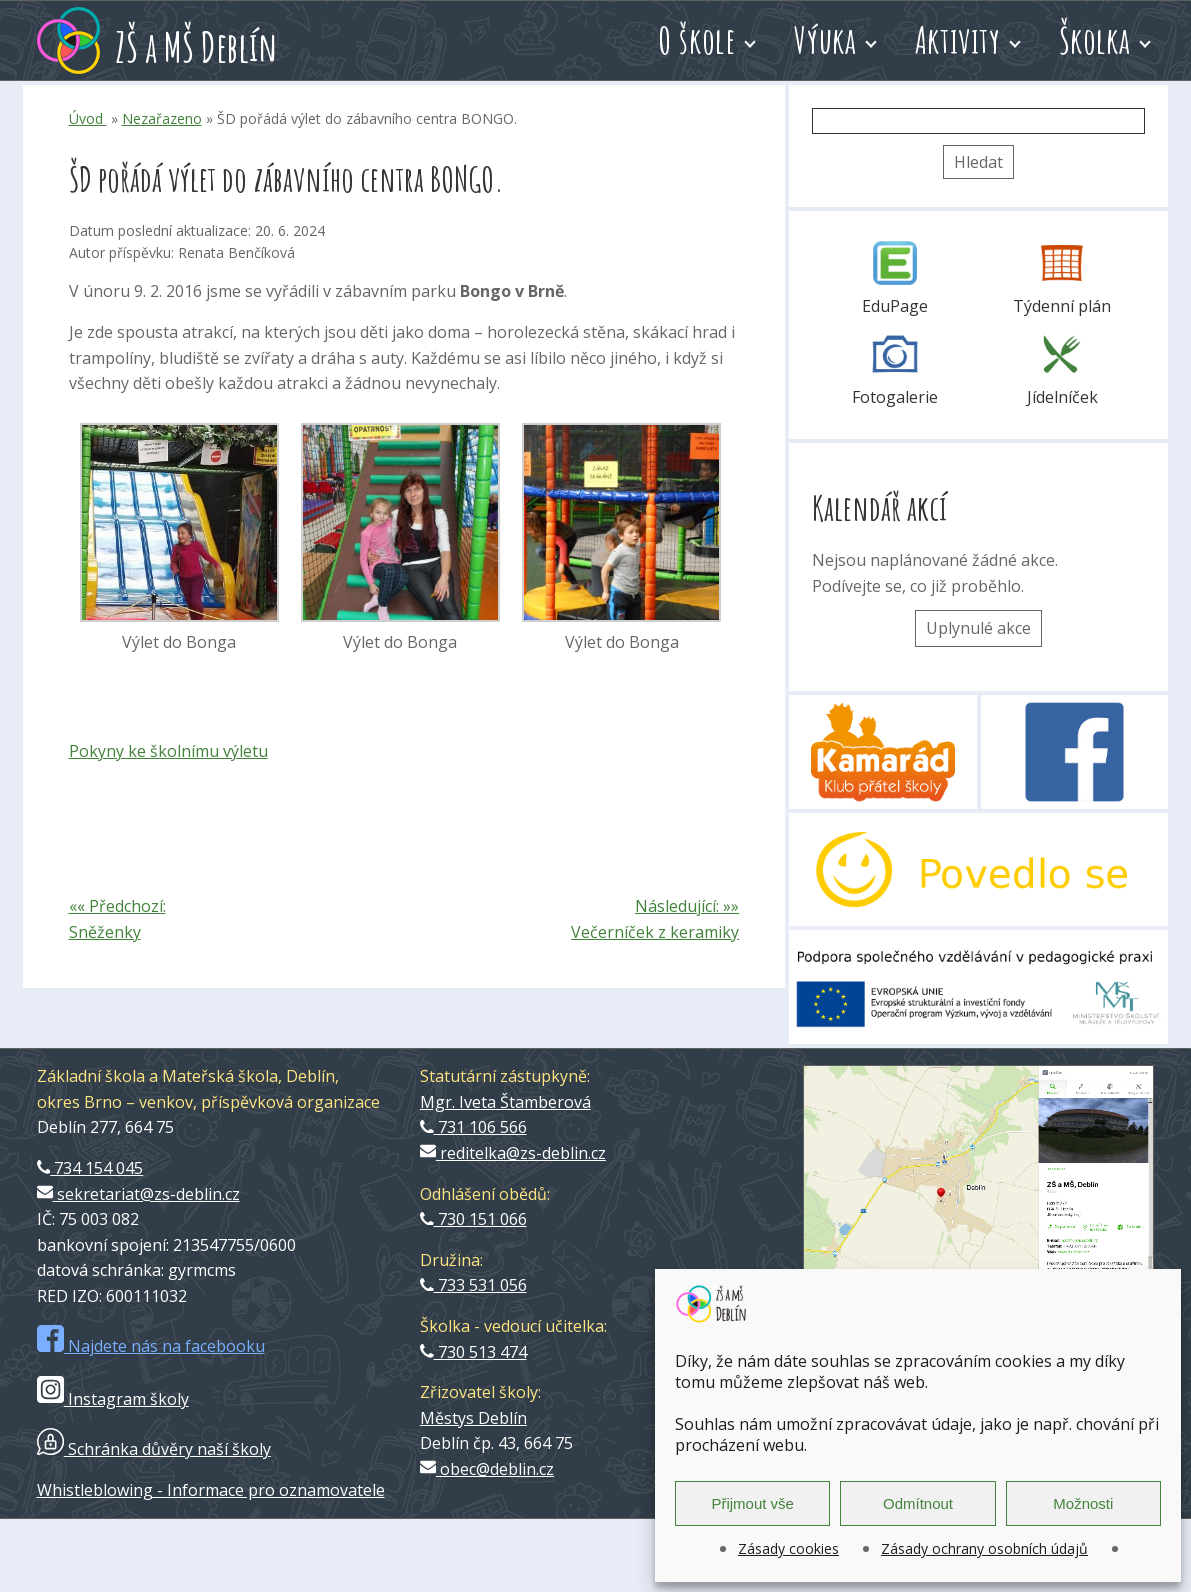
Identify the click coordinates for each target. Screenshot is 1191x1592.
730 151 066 (473, 1219)
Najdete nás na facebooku (151, 1346)
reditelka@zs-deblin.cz (513, 1153)
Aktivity (958, 40)
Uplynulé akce (978, 628)
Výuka (825, 40)
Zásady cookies (788, 1548)
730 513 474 (473, 1352)
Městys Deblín (473, 1418)
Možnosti (1083, 1503)
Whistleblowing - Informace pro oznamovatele (211, 1490)
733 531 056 (473, 1285)
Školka (1094, 40)
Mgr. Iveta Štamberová (505, 1102)
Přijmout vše (752, 1503)
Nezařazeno (162, 118)
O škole (696, 40)
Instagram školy (113, 1399)
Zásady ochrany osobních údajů (984, 1548)
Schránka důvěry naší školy (154, 1449)
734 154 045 (90, 1168)
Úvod (88, 118)
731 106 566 (473, 1127)
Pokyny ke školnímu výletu (168, 751)
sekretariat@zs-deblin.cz (138, 1194)
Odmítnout (918, 1503)
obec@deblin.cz (487, 1469)
